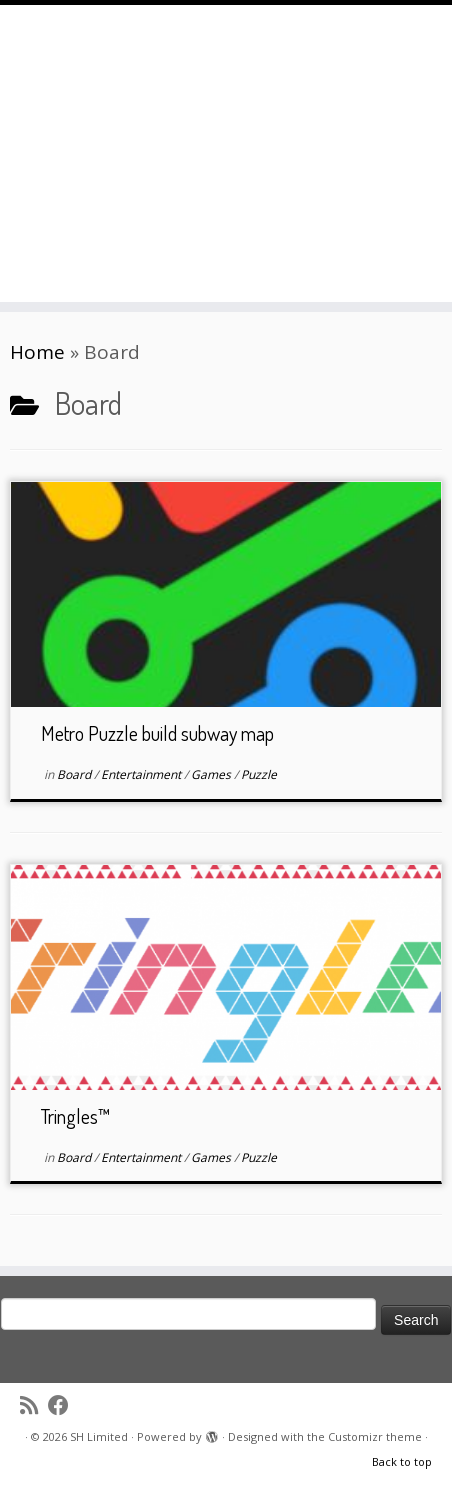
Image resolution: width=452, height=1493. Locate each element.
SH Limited (99, 1436)
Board (75, 774)
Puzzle (259, 774)
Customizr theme (375, 1436)
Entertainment (142, 774)
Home (37, 352)
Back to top (402, 1461)
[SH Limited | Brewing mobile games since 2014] (226, 124)
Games (212, 774)
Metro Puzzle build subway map (157, 733)
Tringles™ (76, 1116)
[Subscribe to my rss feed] (34, 1406)
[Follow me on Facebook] (63, 1406)
